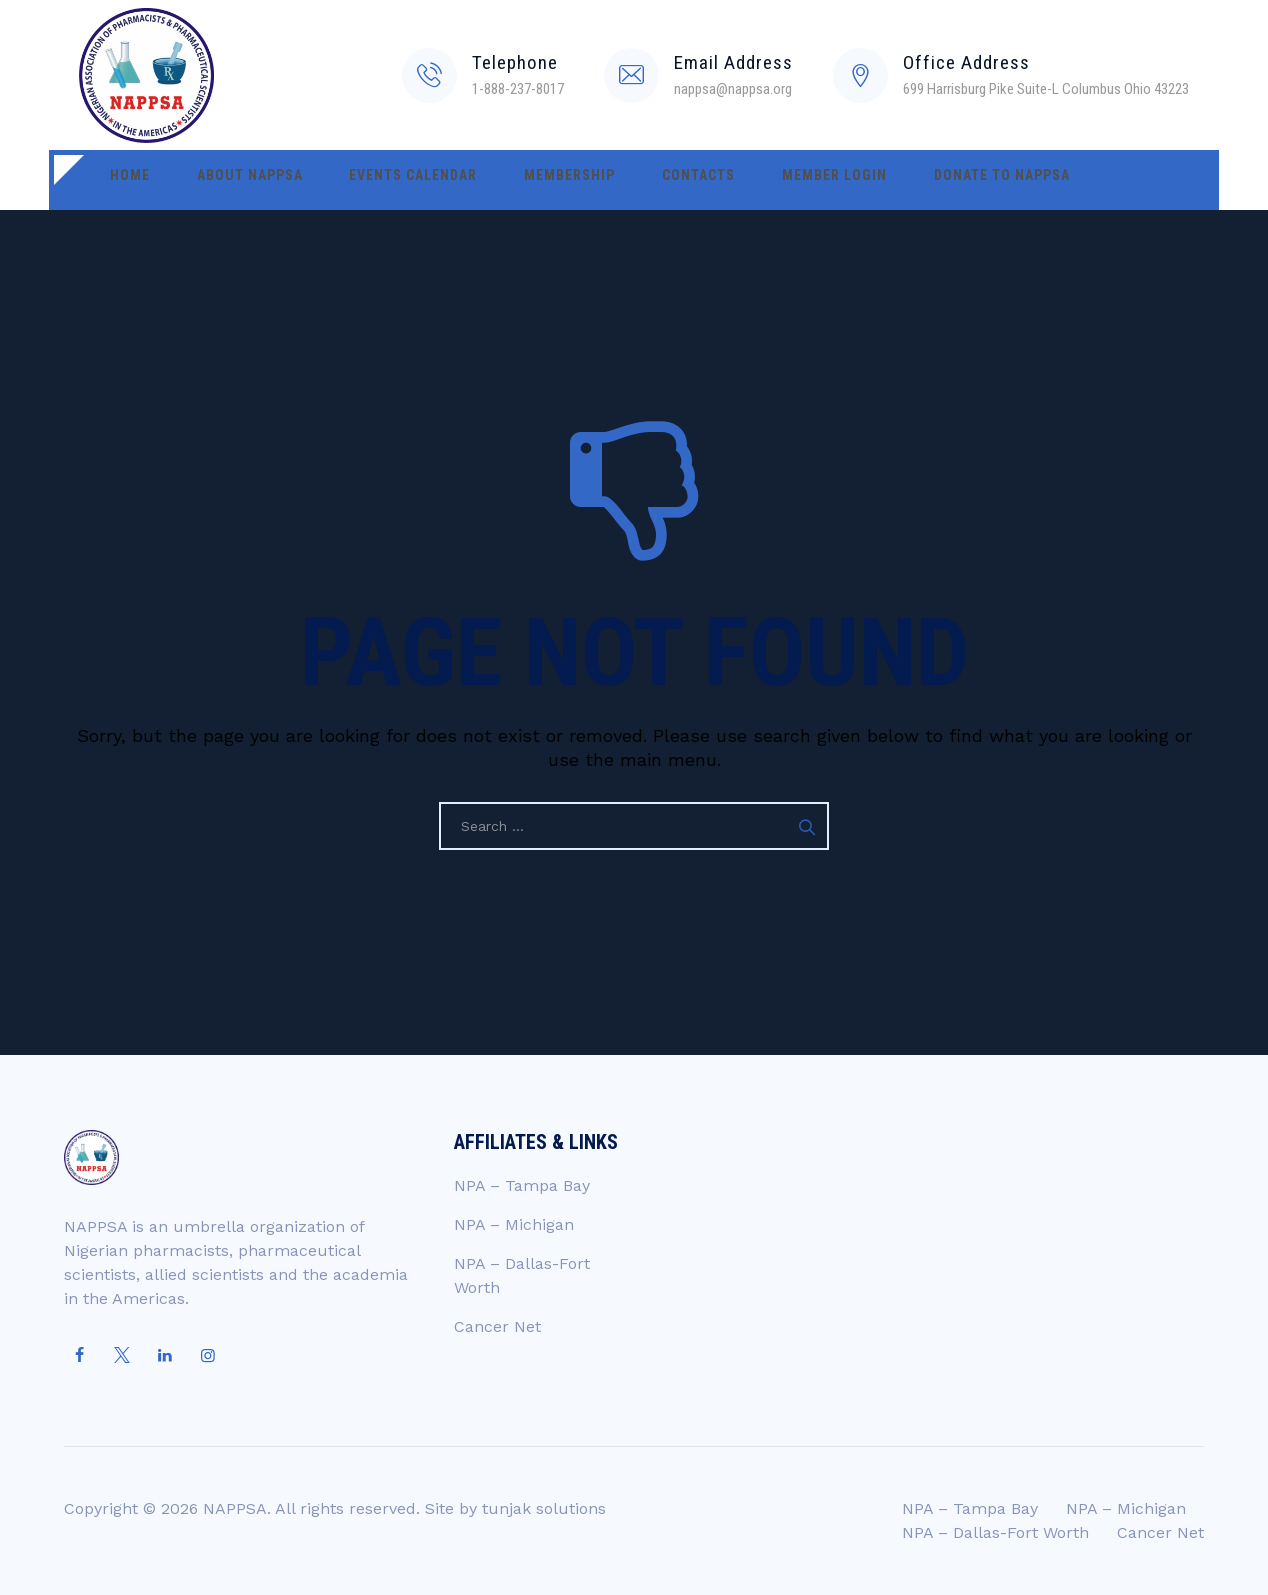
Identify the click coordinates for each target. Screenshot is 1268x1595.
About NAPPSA (223, 180)
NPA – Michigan (514, 1224)
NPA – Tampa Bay (522, 1185)
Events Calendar (369, 180)
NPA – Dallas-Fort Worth (995, 1532)
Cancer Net (497, 1326)
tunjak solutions (544, 1508)
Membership (507, 180)
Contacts (618, 180)
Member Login (736, 180)
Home (121, 180)
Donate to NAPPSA (886, 180)
